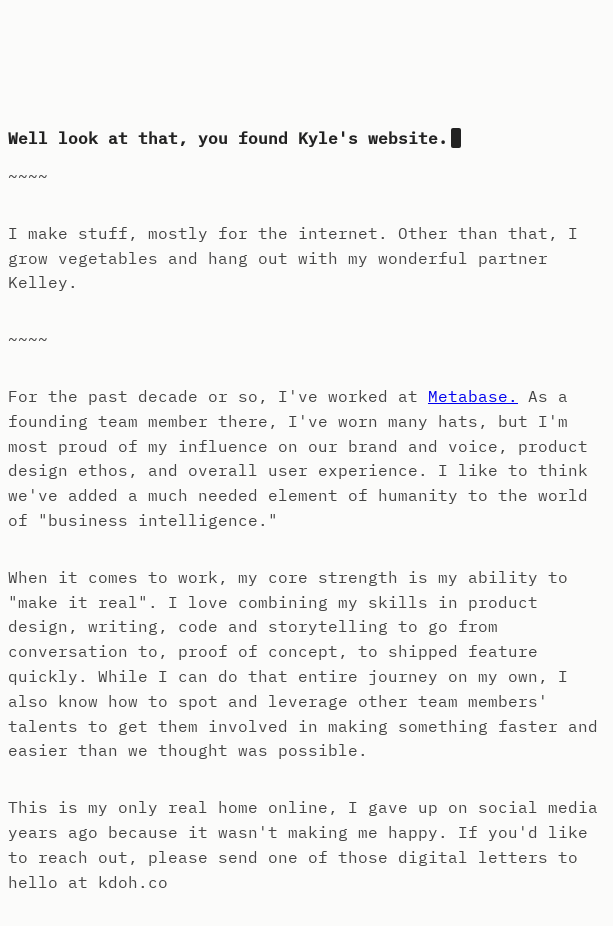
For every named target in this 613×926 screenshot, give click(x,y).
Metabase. (473, 396)
